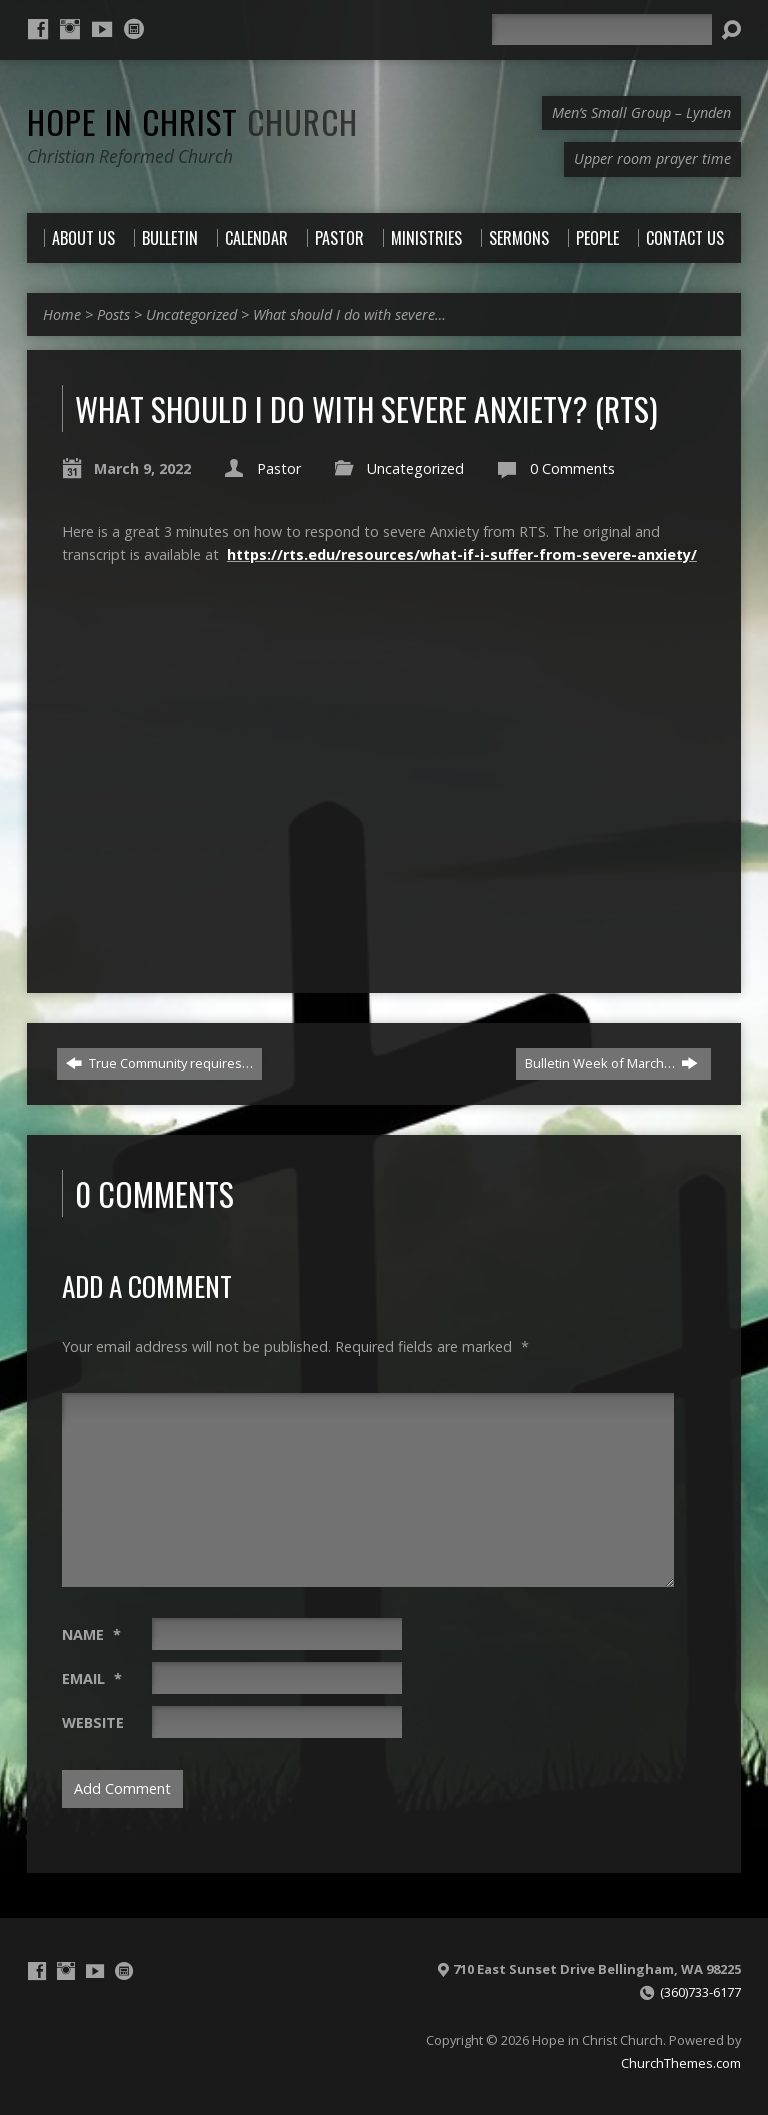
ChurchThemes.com (681, 2063)
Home (62, 314)
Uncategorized (191, 314)
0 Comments (572, 468)
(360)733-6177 (700, 1992)
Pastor (279, 468)
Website (93, 1722)
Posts (113, 314)
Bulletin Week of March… (611, 1063)
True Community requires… (159, 1063)
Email (92, 1678)
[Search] (602, 29)
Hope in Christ (192, 121)
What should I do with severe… (349, 314)
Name (91, 1634)
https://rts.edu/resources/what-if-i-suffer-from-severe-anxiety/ (462, 554)
